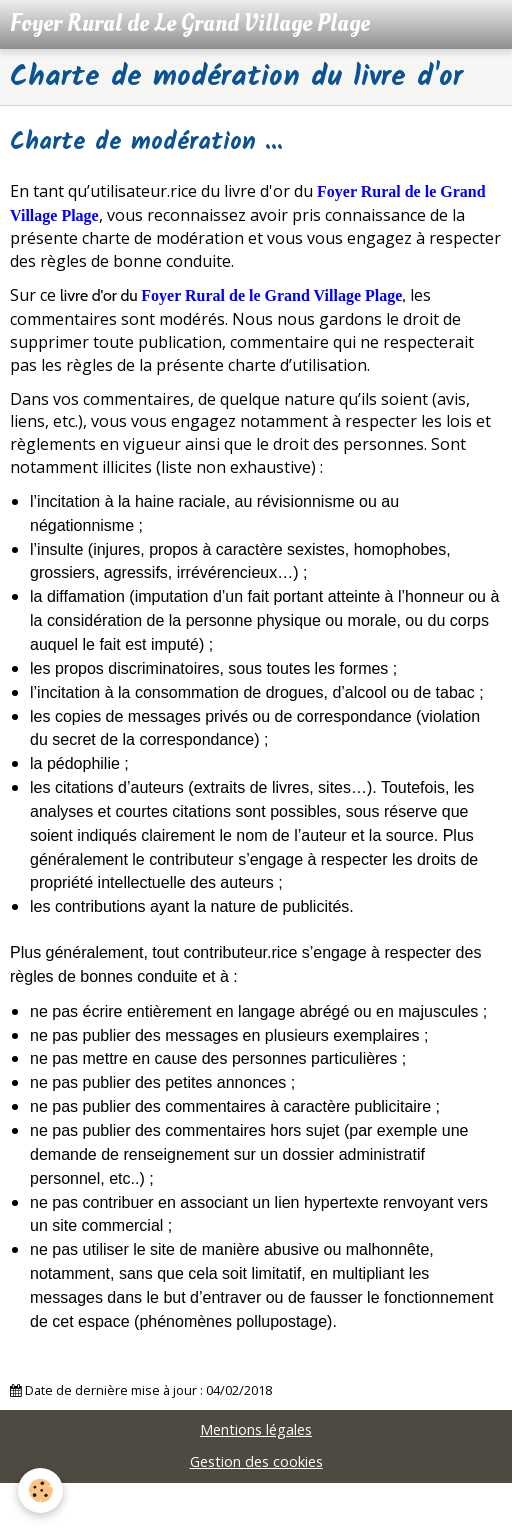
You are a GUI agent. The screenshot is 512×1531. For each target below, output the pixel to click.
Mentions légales (256, 1429)
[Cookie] (40, 1490)
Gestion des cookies (256, 1461)
